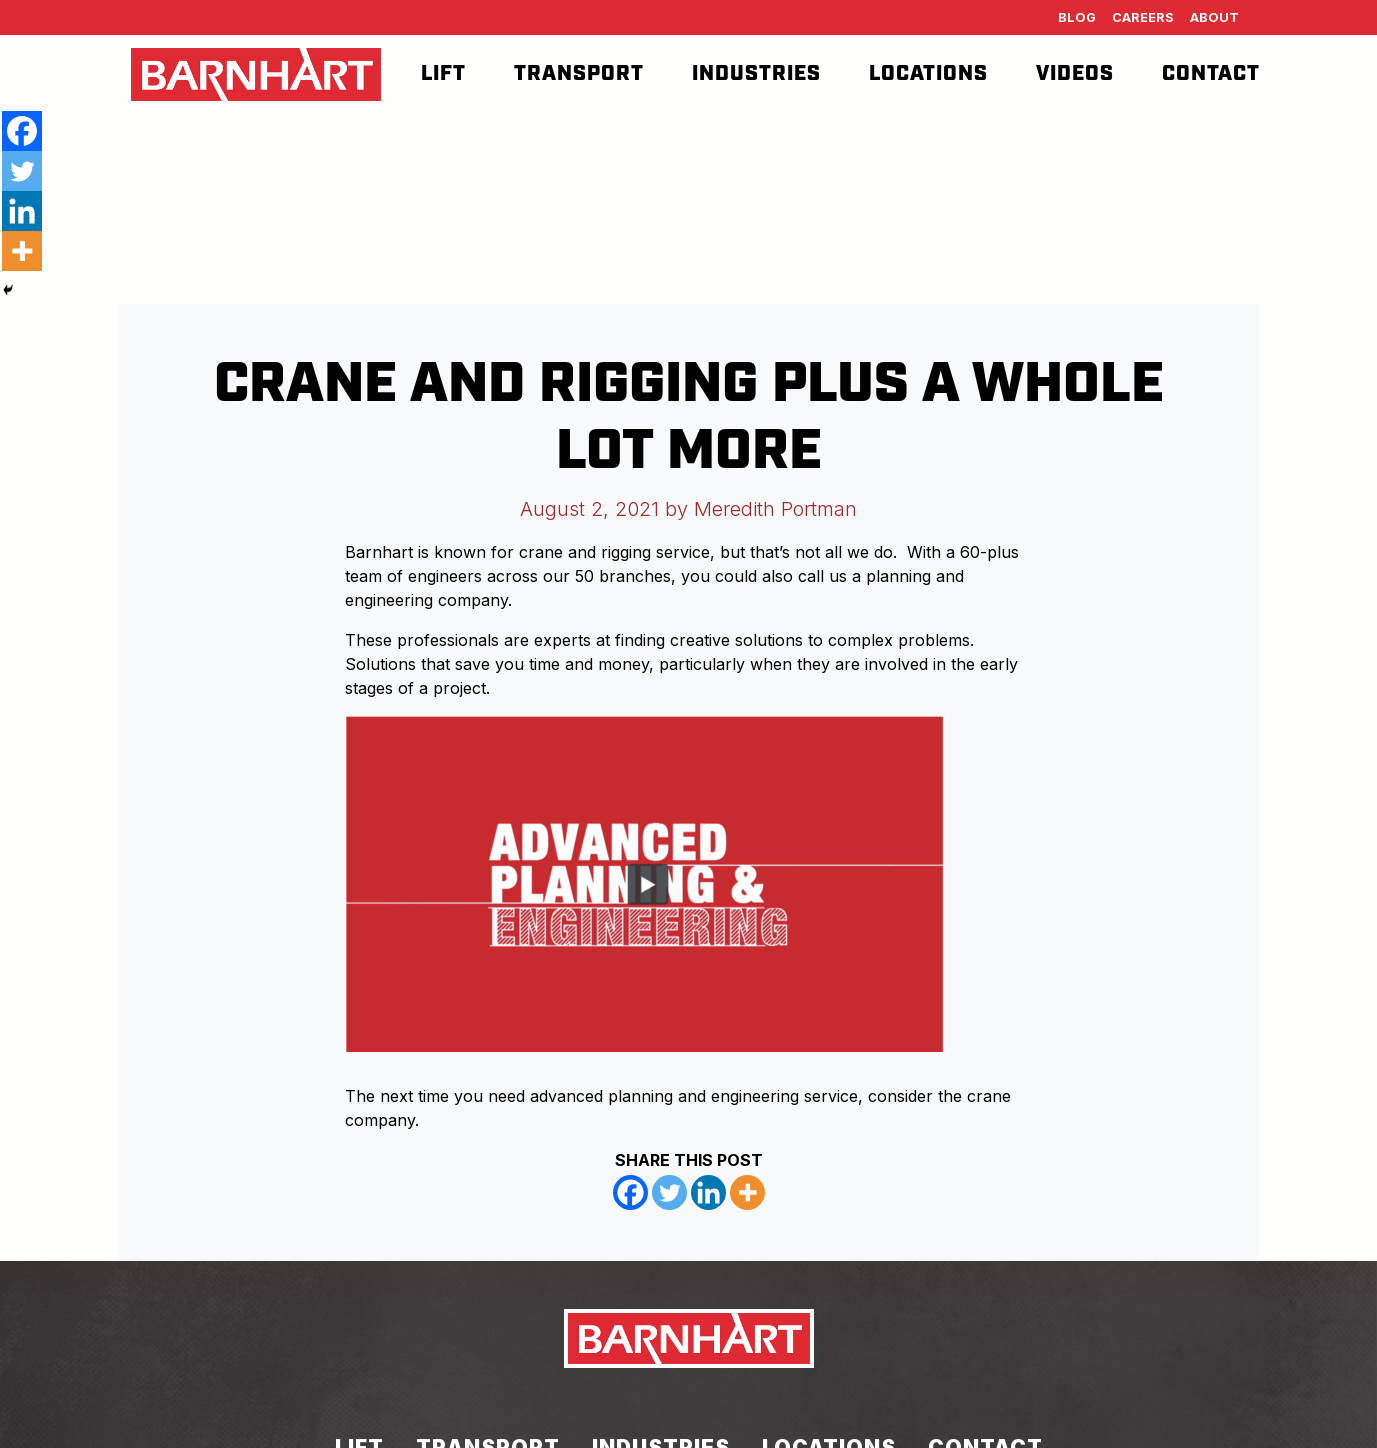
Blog (1077, 17)
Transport (579, 74)
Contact (1211, 74)
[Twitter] (669, 1192)
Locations (928, 74)
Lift (443, 74)
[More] (747, 1192)
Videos (1075, 74)
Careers (1143, 17)
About (1214, 17)
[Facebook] (630, 1192)
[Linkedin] (708, 1192)
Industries (756, 74)
